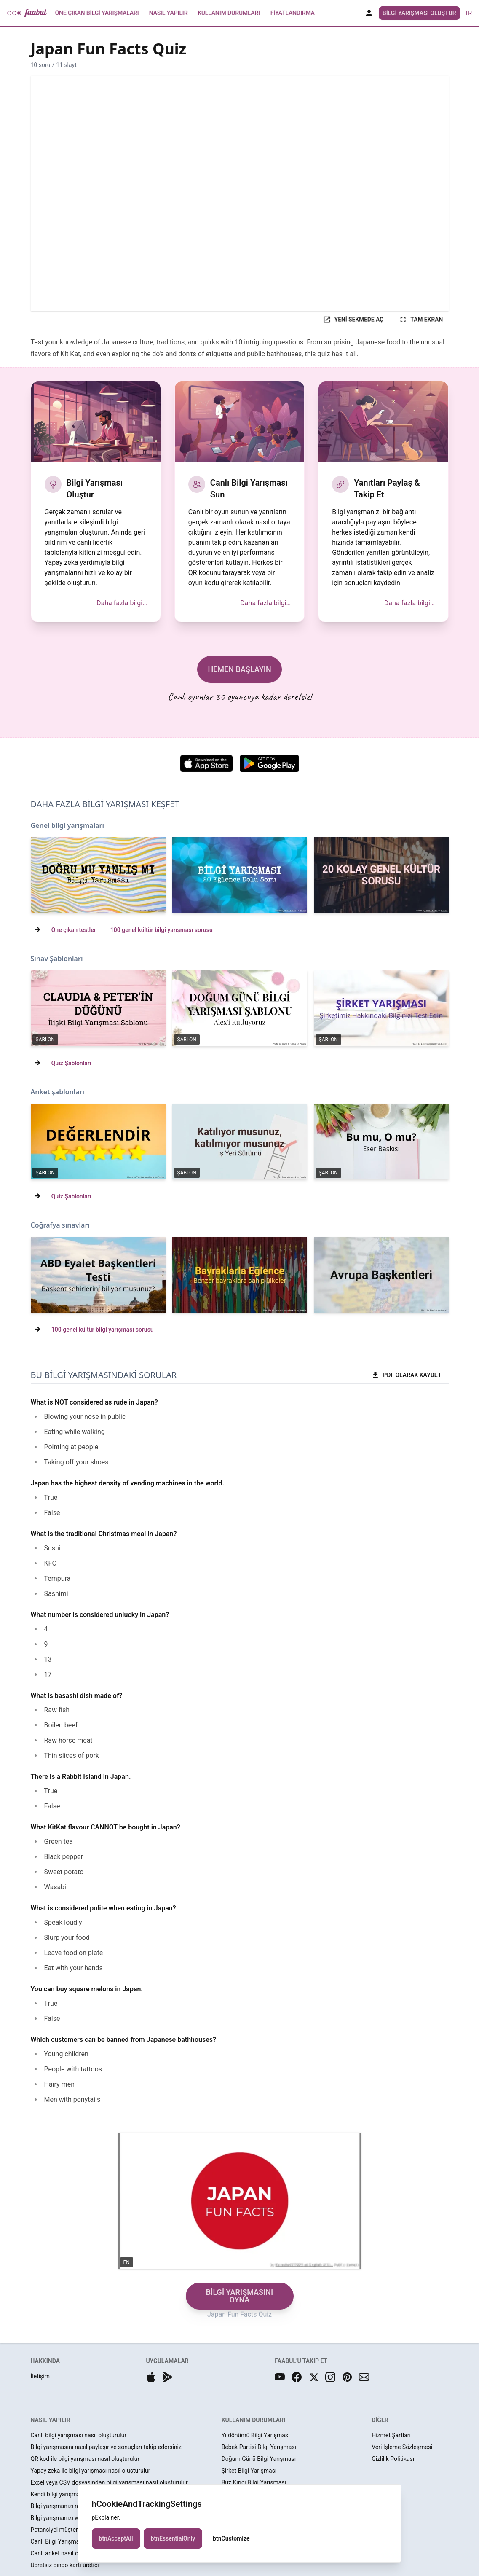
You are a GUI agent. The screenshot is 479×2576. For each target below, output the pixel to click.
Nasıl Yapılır (168, 13)
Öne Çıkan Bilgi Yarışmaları (96, 13)
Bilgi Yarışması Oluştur (419, 13)
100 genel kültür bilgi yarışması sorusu (161, 930)
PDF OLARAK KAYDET (406, 1375)
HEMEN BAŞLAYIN (239, 669)
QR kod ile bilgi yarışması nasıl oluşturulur (85, 2458)
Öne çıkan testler (73, 930)
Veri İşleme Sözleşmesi (402, 2447)
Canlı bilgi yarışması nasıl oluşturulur (79, 2435)
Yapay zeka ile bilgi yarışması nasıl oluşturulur (90, 2470)
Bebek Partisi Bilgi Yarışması (259, 2447)
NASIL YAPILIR (50, 2420)
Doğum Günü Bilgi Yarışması (259, 2458)
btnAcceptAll (116, 2538)
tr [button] (468, 13)
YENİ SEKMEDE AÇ (353, 319)
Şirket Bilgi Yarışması (249, 2470)
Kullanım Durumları (228, 13)
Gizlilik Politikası (393, 2458)
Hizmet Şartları (391, 2435)
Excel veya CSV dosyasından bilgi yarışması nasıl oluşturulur (109, 2482)
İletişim (40, 2376)
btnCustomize (231, 2538)
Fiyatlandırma (292, 13)
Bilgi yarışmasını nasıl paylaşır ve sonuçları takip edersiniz (106, 2447)
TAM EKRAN (421, 319)
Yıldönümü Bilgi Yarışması (256, 2435)
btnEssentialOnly (173, 2538)
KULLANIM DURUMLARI (253, 2420)
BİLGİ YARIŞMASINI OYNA (239, 2296)
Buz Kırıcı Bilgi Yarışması (254, 2482)
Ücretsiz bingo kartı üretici (65, 2565)
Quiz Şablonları (71, 1063)
